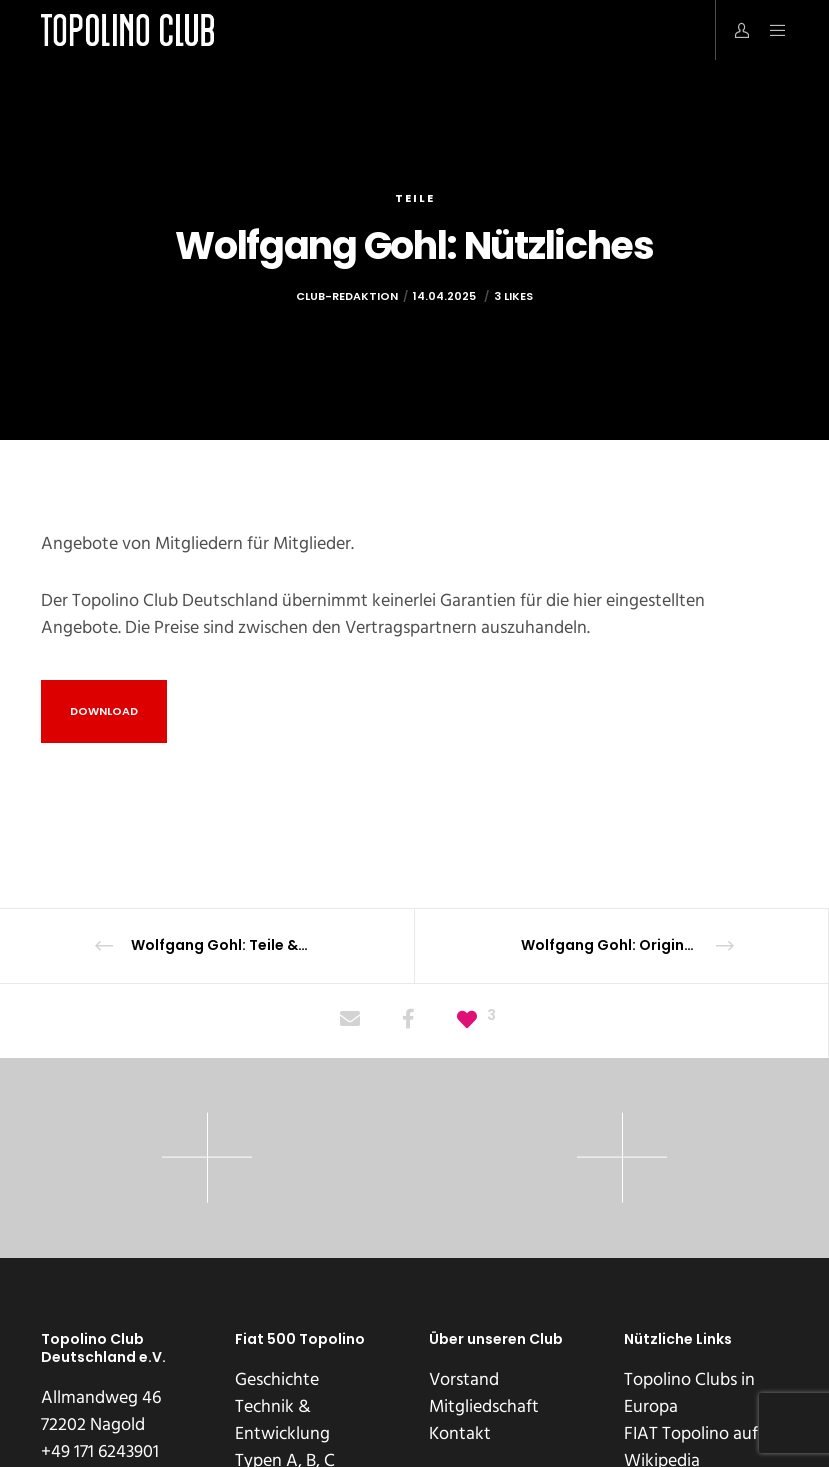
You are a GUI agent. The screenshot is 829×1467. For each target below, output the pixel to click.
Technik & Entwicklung (282, 1420)
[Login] (734, 30)
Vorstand (464, 1379)
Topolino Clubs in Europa (689, 1393)
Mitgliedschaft (484, 1406)
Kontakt (460, 1433)
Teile (415, 198)
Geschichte (277, 1379)
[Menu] (770, 30)
